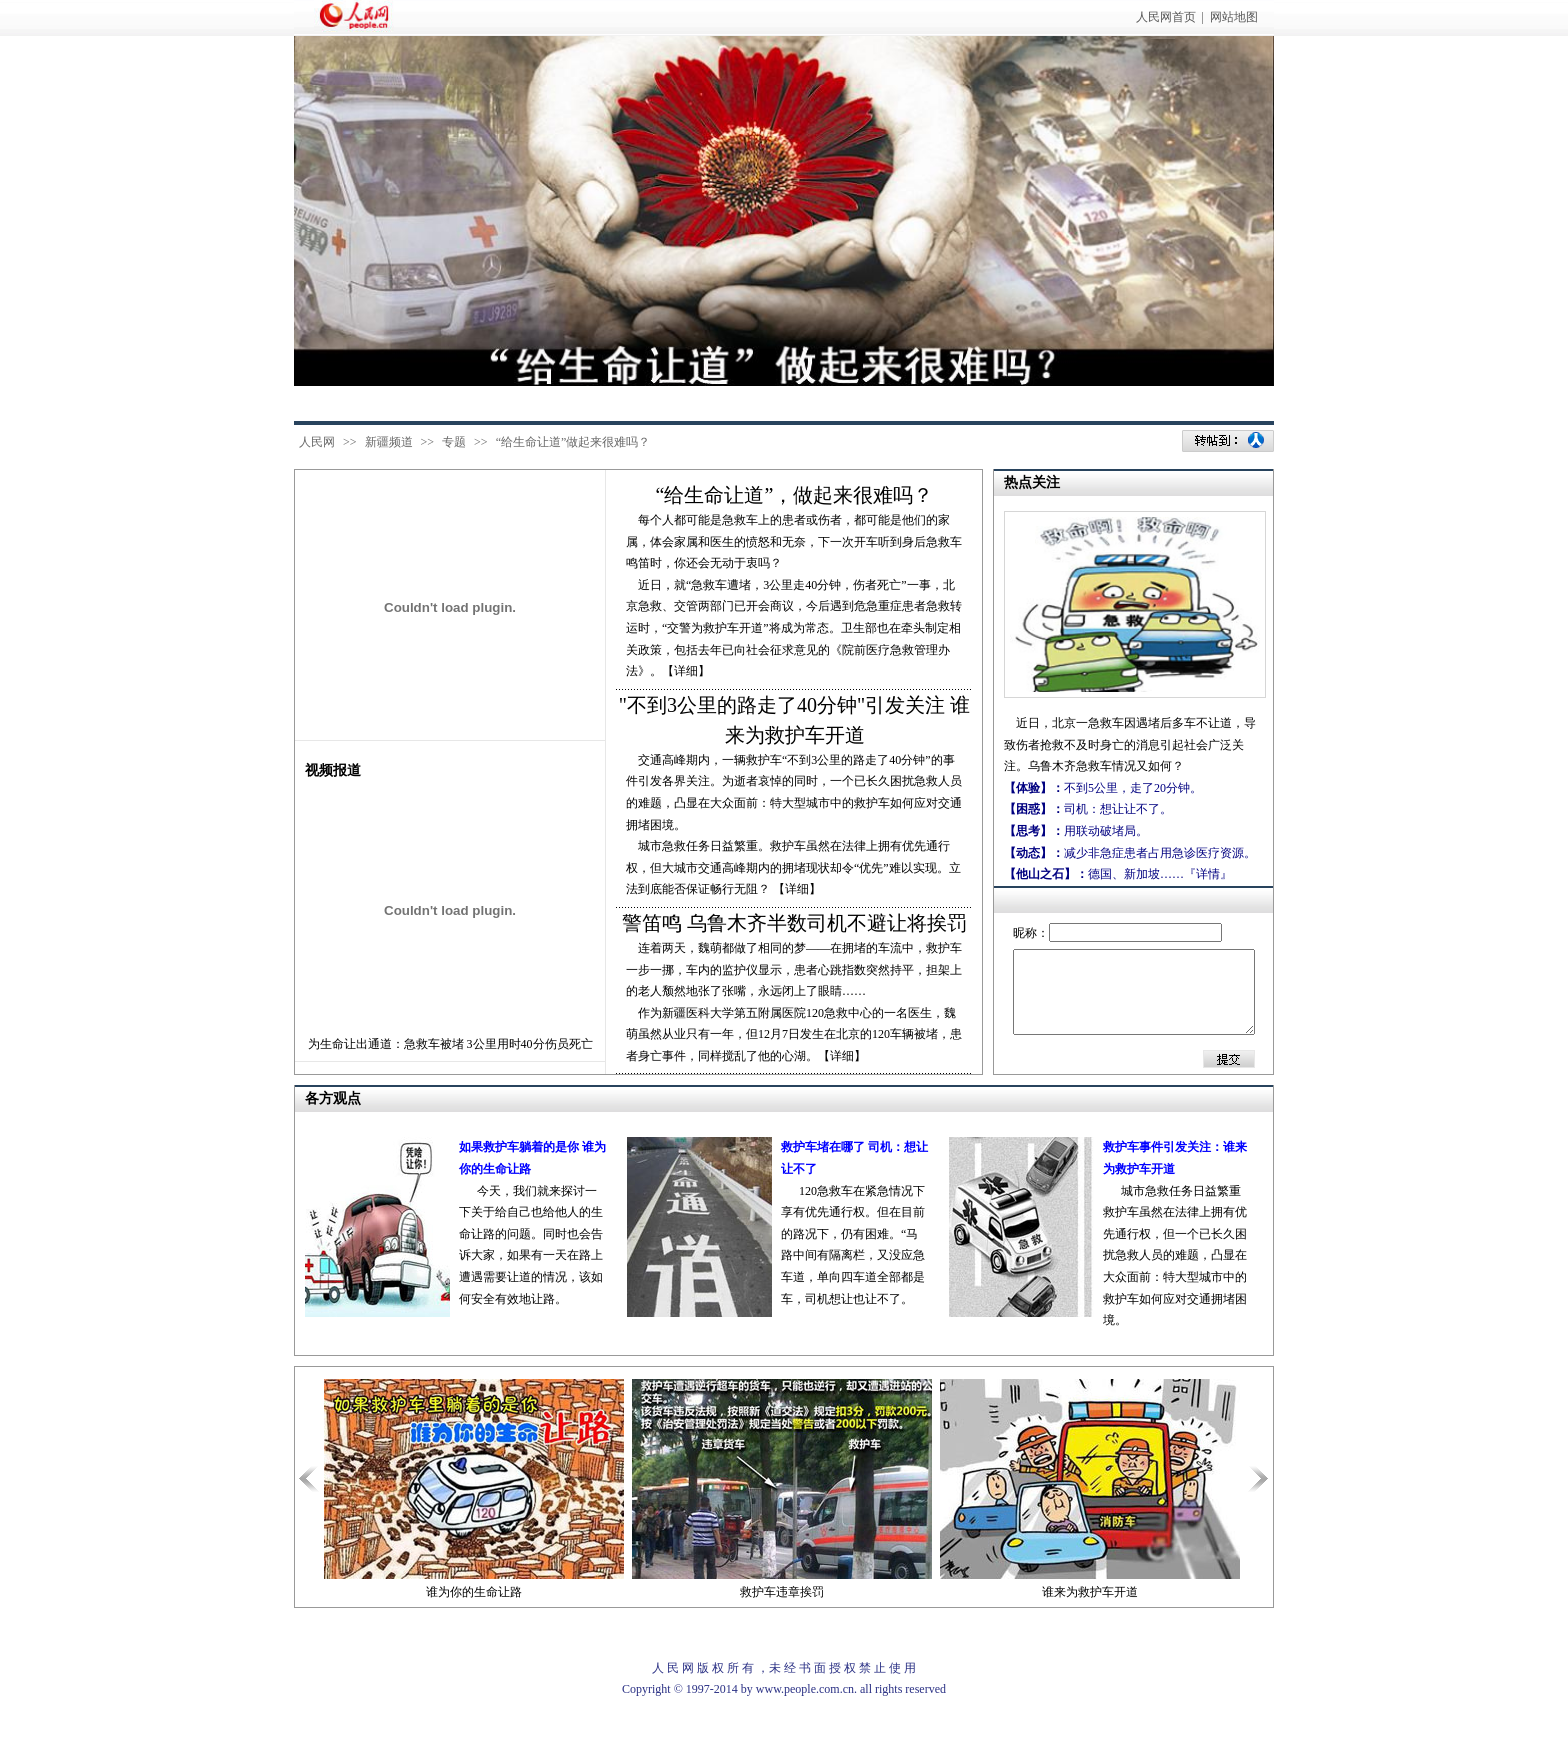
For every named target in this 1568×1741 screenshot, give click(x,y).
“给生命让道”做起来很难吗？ (573, 442)
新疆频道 (389, 442)
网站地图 (1234, 17)
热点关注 (1032, 482)
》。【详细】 (674, 671)
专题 (454, 442)
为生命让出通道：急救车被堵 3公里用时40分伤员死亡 (450, 1044)
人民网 (317, 442)
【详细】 (797, 889)
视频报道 (333, 770)
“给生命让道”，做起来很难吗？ (795, 495)
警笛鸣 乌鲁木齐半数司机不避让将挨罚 (794, 923)
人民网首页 (1166, 17)
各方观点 (333, 1098)
